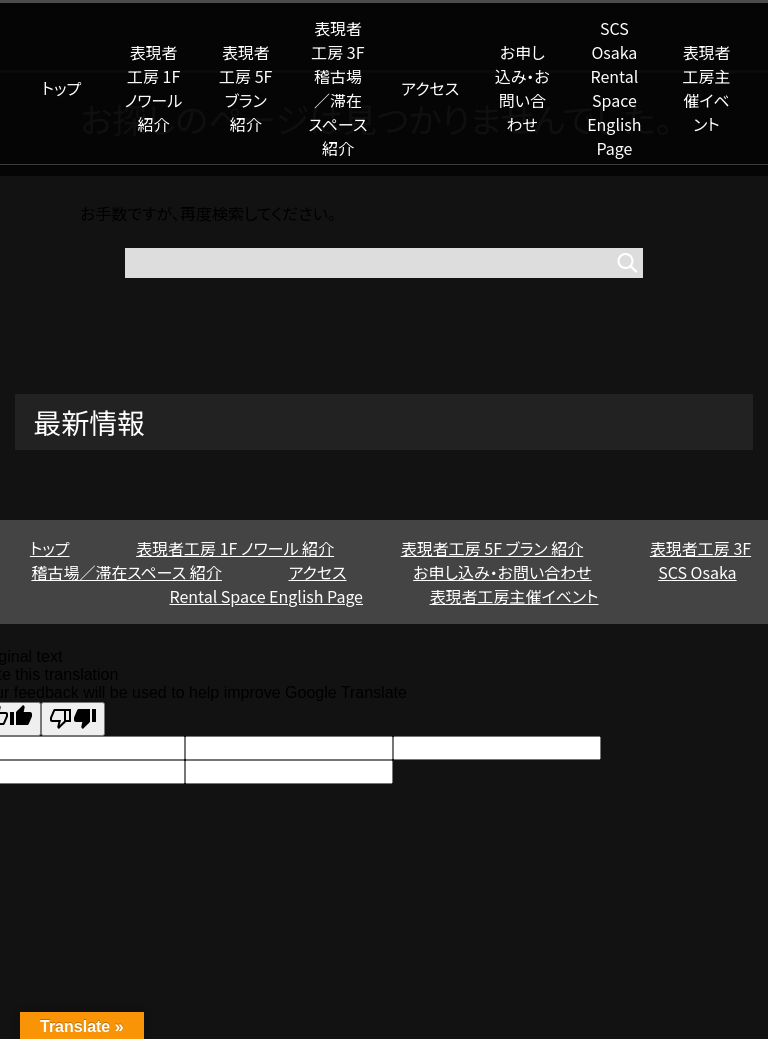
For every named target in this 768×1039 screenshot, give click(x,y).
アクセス (430, 88)
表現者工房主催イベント (707, 88)
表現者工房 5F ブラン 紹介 (245, 88)
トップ (62, 88)
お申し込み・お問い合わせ (522, 88)
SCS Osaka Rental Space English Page (614, 88)
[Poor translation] (73, 719)
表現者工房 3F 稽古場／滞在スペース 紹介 (337, 88)
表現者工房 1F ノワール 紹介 (154, 88)
